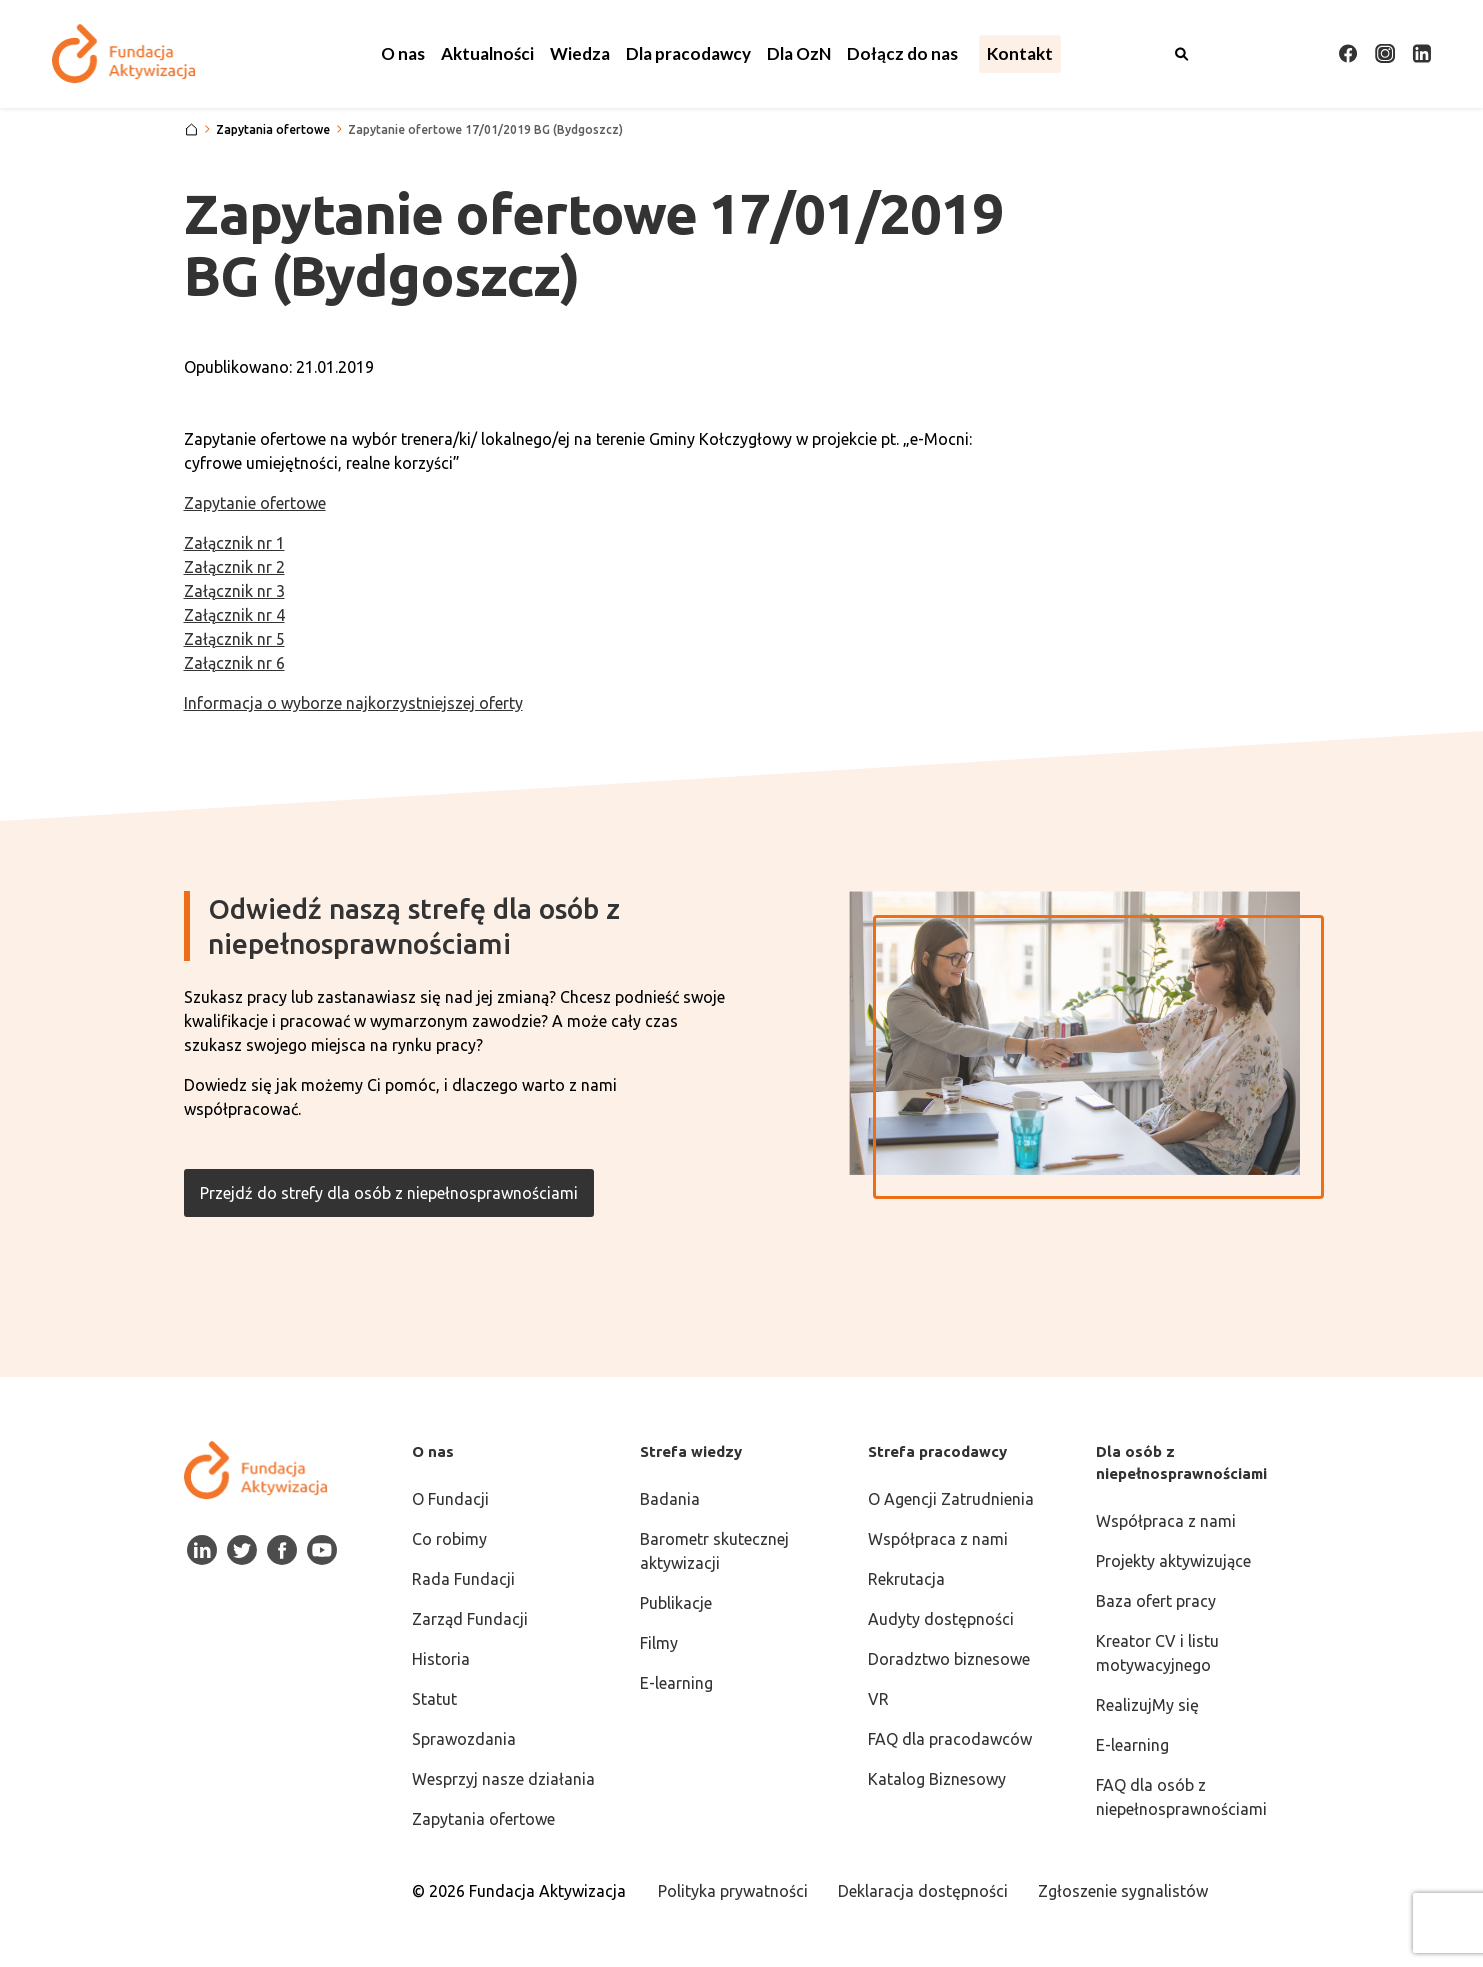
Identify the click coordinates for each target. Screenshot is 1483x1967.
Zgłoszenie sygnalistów (1123, 1891)
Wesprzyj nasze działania (503, 1779)
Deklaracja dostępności (923, 1891)
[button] (403, 54)
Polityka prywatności (733, 1891)
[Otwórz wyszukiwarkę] (1182, 54)
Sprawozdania (464, 1739)
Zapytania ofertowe (483, 1819)
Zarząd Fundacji (470, 1619)
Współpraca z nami (938, 1539)
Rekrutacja (906, 1579)
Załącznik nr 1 (234, 543)
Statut (434, 1699)
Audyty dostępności (941, 1619)
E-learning (676, 1683)
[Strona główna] (191, 130)
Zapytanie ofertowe (255, 503)
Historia (441, 1659)
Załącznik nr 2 (234, 567)
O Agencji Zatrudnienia (951, 1499)
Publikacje (676, 1603)
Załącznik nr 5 (234, 639)
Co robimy (449, 1539)
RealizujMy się (1147, 1705)
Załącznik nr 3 (234, 591)
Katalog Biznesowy (937, 1779)
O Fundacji (450, 1499)
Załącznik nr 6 (234, 663)
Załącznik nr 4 (234, 615)
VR (878, 1699)
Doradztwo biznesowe (949, 1659)
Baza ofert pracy (1156, 1601)
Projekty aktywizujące (1173, 1561)
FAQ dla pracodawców (950, 1739)
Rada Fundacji (463, 1579)
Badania (670, 1499)
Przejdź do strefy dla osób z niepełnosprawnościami (389, 1193)
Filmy (659, 1643)
